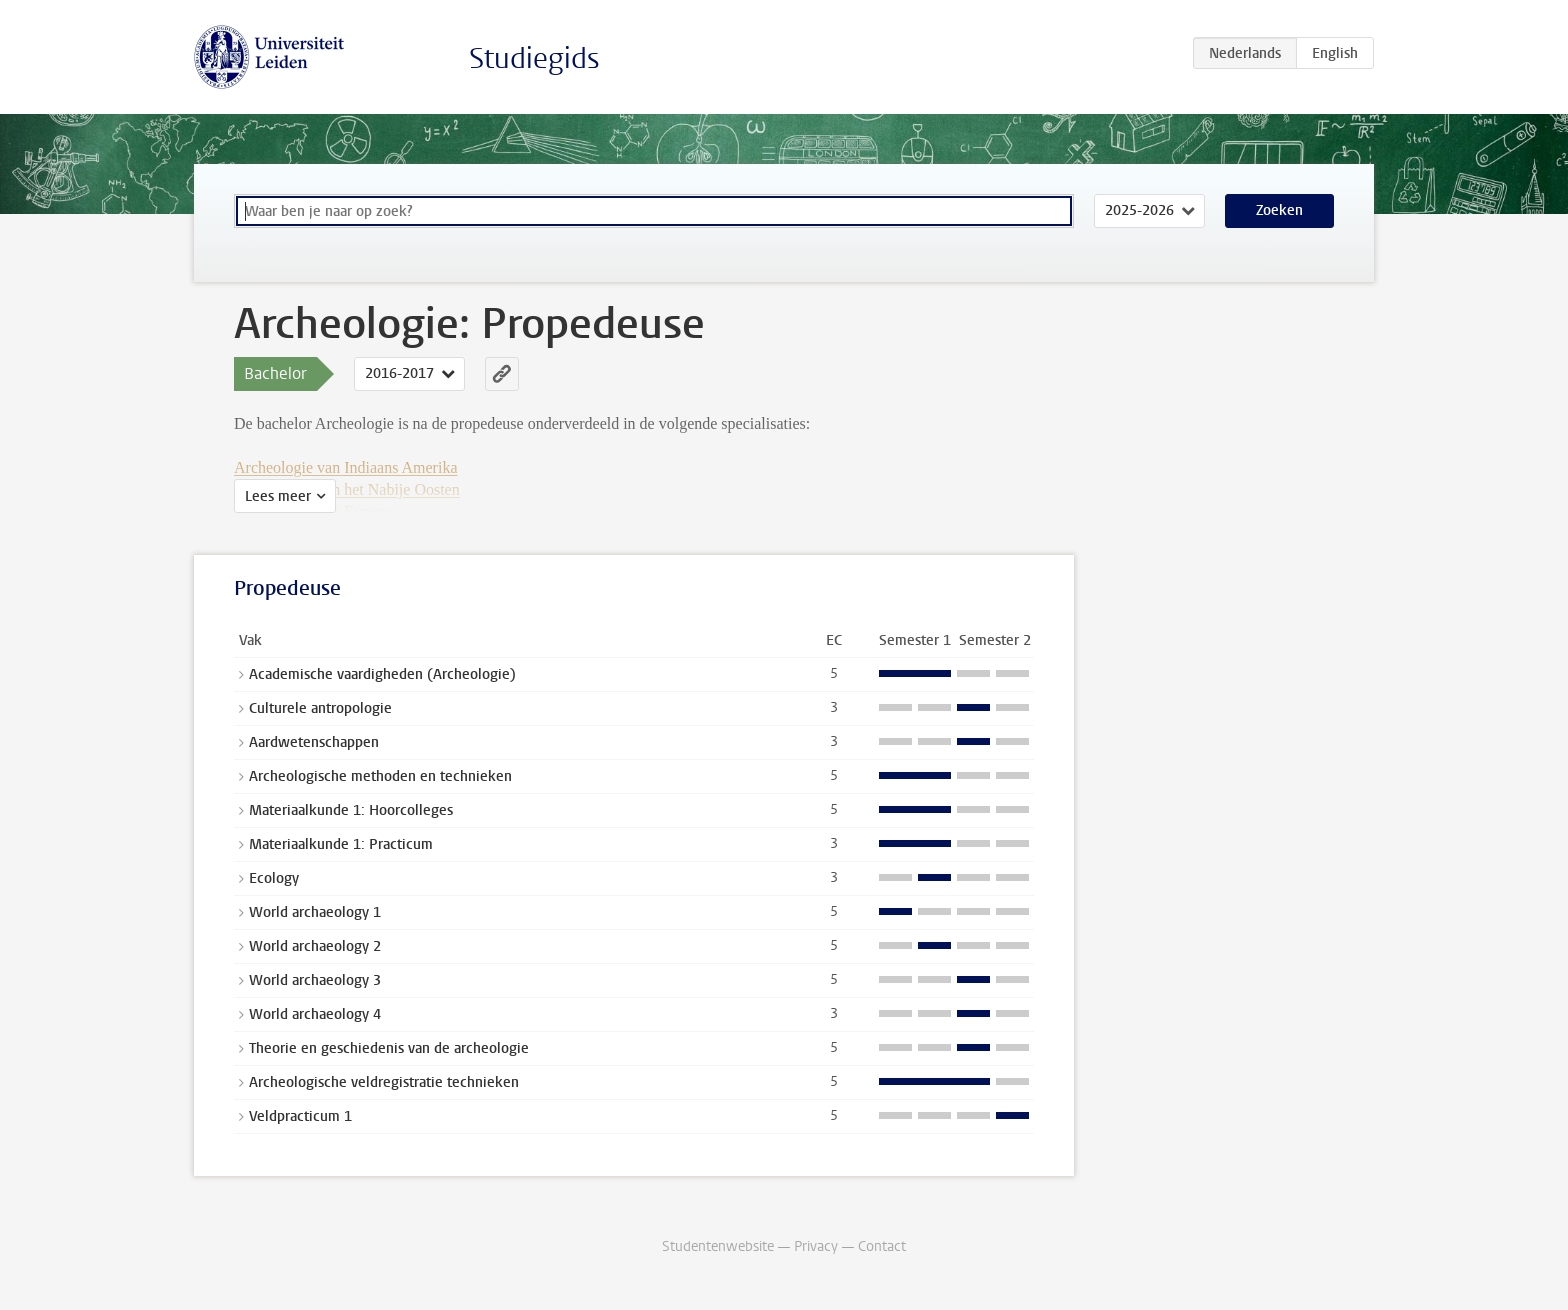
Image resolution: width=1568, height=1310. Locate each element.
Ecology (274, 878)
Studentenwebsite (718, 1246)
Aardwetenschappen (314, 742)
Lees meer (278, 496)
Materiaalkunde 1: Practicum (341, 844)
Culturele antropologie (320, 708)
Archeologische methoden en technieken (380, 776)
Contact (882, 1246)
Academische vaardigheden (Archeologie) (382, 674)
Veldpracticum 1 (300, 1116)
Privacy (816, 1246)
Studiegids (534, 58)
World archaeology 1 (315, 912)
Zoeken (1279, 210)
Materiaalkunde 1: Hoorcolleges (351, 810)
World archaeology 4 (315, 1014)
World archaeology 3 (315, 980)
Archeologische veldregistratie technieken (384, 1082)
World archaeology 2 (315, 946)
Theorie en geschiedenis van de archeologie (389, 1048)
